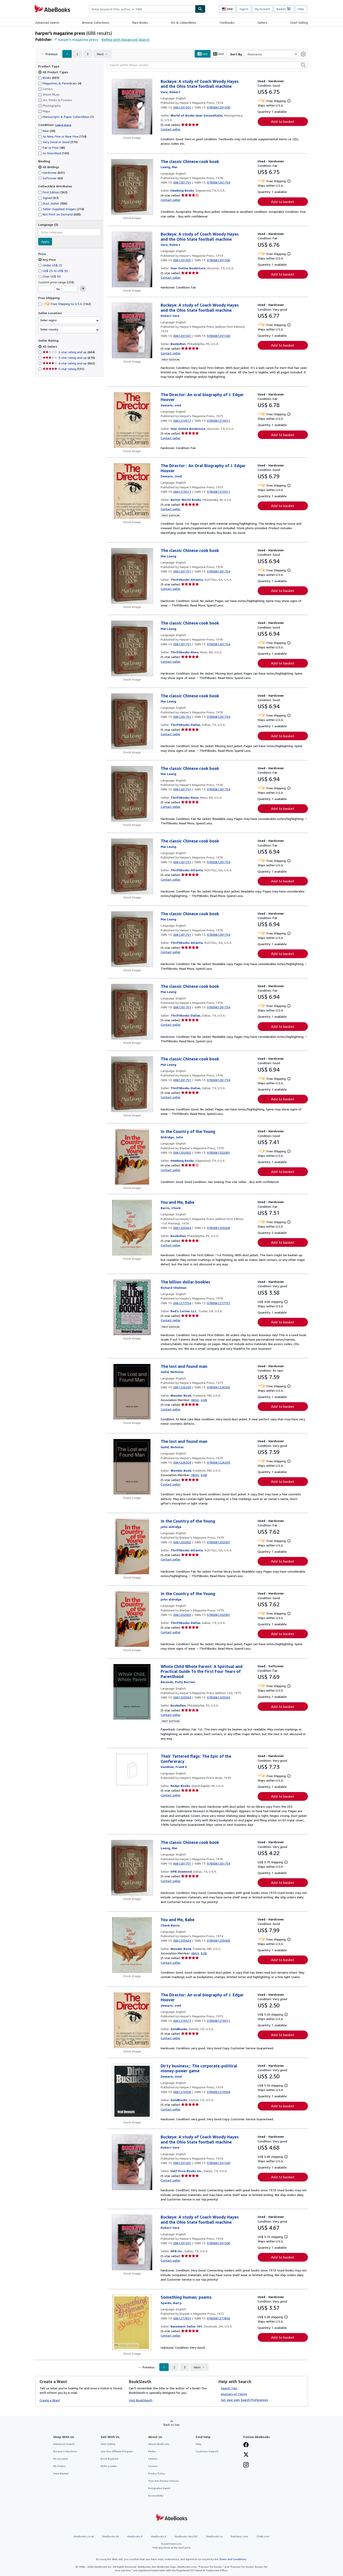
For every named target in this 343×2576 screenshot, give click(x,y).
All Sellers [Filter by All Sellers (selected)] (50, 346)
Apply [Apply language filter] (45, 241)
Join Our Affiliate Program (117, 2451)
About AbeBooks (158, 2444)
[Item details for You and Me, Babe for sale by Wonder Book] (132, 1945)
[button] (303, 65)
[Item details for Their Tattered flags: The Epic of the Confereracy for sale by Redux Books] (132, 1769)
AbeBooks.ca (214, 2536)
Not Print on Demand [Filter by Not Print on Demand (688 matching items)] (59, 214)
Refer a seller (109, 2466)
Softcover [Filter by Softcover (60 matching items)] (50, 178)
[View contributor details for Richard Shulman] (174, 1287)
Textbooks (226, 22)
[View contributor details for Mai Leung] (169, 167)
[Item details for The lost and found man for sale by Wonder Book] (132, 1392)
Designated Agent (159, 2488)
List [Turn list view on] (203, 54)
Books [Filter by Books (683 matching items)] (48, 77)
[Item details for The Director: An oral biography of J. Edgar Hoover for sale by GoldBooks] (132, 2020)
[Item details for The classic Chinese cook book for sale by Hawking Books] (132, 187)
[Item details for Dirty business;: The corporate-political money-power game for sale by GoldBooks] (132, 2091)
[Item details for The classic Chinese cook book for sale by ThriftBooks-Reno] (132, 648)
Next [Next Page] (100, 54)
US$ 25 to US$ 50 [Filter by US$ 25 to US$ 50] (53, 271)
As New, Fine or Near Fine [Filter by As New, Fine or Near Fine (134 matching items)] (62, 136)
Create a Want (50, 2400)
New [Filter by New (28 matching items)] (46, 131)
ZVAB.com (262, 2536)
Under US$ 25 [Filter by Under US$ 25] (50, 265)
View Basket (60, 2473)
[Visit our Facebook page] (246, 2445)
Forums (153, 2466)
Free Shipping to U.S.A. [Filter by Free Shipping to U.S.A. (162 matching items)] (64, 304)
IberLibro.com (239, 2536)
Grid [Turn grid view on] (218, 54)
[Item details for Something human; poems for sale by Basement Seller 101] (132, 2322)
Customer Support (207, 2451)
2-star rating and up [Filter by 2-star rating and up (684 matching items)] (69, 352)
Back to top (172, 2424)
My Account (262, 9)
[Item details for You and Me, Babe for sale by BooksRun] (132, 1228)
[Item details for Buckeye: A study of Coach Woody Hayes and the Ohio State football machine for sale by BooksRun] (132, 330)
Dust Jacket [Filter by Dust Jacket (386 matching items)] (52, 203)
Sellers (262, 22)
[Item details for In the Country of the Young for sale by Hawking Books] (132, 1157)
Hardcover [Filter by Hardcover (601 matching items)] (51, 172)
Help (301, 9)
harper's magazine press (78, 39)
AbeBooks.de (110, 2536)
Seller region (48, 320)
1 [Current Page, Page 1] (67, 54)
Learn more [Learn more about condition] (63, 125)
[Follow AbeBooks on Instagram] (246, 2465)
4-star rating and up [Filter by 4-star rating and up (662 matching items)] (69, 363)
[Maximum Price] (69, 289)
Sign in (244, 9)
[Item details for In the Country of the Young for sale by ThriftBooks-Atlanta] (132, 1546)
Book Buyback (109, 2458)
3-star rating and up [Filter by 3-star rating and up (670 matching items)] (69, 357)
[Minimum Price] (46, 289)
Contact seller (171, 129)
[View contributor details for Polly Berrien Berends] (178, 1682)
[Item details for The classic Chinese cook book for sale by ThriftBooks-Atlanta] (132, 576)
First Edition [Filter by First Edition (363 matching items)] (52, 192)
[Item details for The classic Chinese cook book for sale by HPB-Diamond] (132, 1868)
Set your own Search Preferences (244, 2400)
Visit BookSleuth (140, 2400)
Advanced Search (47, 22)
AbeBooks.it (158, 2536)
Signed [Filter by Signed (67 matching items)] (48, 198)
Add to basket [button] (282, 121)
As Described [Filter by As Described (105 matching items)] (53, 153)
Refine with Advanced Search (125, 39)
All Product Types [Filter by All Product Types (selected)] (53, 72)
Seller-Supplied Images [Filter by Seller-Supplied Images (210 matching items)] (61, 209)
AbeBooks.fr (135, 2536)
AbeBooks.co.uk (84, 2536)
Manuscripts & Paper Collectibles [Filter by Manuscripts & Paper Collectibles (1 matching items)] (66, 117)
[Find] (200, 9)
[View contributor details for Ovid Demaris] (171, 2076)
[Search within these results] (207, 65)
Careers (153, 2458)
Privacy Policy (156, 2473)
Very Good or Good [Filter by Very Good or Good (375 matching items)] (58, 142)
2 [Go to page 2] (77, 54)
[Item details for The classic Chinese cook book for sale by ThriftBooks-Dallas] (132, 721)
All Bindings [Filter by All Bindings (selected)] (49, 167)
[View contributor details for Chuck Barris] (171, 1208)
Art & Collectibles (183, 22)
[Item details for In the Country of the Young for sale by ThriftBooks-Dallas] (132, 1619)
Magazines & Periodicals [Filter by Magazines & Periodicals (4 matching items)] (59, 83)
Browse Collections (95, 22)
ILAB (204, 1400)
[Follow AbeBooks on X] (246, 2455)
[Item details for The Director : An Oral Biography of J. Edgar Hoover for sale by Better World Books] (132, 491)
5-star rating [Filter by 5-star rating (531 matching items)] (63, 369)
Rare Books (140, 22)
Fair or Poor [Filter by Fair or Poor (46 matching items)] (51, 147)
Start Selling (299, 22)
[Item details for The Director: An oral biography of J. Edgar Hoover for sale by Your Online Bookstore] (132, 420)
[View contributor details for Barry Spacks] (171, 2303)
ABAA (195, 1400)
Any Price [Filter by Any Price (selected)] (47, 259)
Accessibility (155, 2495)
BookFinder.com (172, 2545)
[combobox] (142, 9)
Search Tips (229, 2388)
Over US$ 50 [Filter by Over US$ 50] (49, 276)
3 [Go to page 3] (87, 54)
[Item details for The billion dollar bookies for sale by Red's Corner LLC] (132, 1307)
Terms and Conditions (232, 2559)
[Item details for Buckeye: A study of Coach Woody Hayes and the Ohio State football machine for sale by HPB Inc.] (132, 2242)
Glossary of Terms (234, 2394)
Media (152, 2451)
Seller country (49, 329)
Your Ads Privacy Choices (163, 2480)
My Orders (59, 2466)
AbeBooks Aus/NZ (186, 2536)
